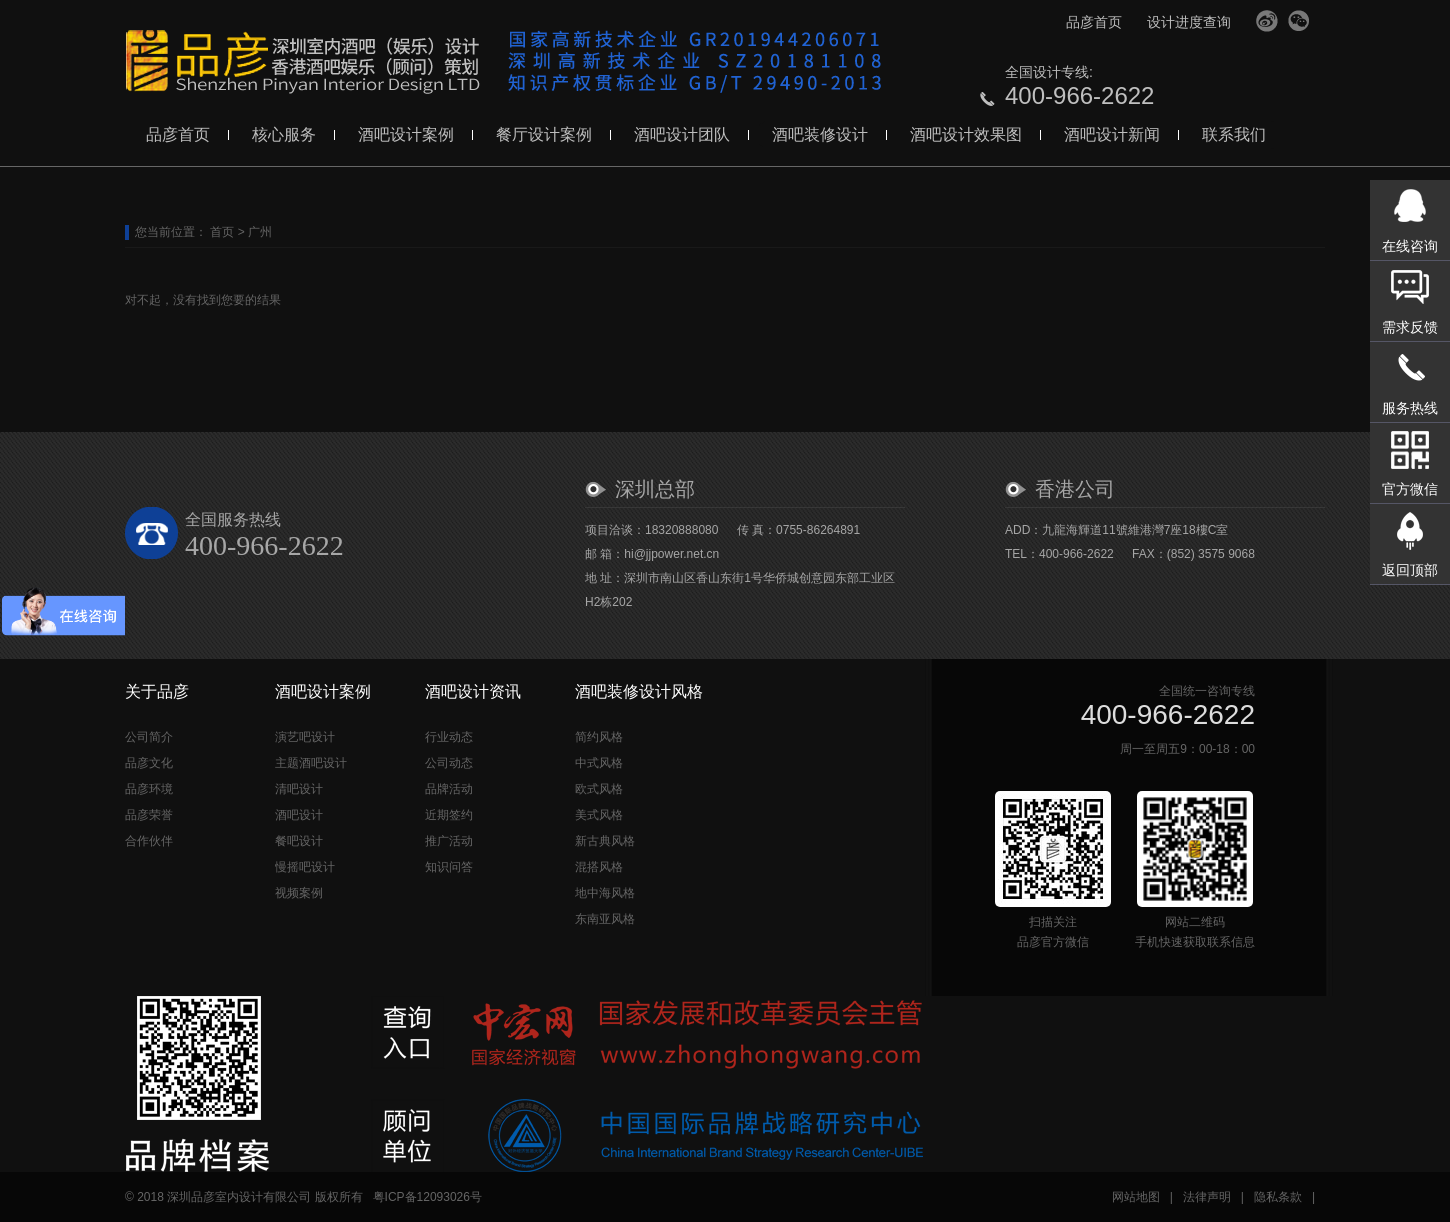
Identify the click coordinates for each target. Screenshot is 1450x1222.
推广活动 (449, 841)
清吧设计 (299, 789)
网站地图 (1136, 1197)
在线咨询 (1410, 246)
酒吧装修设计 (820, 134)
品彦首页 (1094, 22)
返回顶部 (1410, 570)
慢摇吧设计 (305, 867)
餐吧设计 (299, 841)
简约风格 (599, 737)
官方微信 (1299, 21)
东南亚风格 (605, 919)
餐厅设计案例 (544, 134)
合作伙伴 (149, 841)
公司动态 (449, 763)
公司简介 (149, 737)
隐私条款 (1278, 1197)
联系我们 (1234, 134)
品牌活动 (449, 789)
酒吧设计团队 (682, 134)
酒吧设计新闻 (1112, 134)
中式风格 (599, 763)
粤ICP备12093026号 (427, 1197)
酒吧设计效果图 (966, 134)
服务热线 (1410, 408)
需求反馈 (1410, 327)
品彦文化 (149, 763)
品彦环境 (149, 789)
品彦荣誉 (149, 815)
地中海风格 (605, 893)
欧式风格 (599, 789)
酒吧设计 (299, 815)
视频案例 (299, 893)
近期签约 (449, 815)
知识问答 (449, 867)
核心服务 (284, 134)
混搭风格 (599, 867)
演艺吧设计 (305, 737)
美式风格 (599, 815)
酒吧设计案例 (406, 134)
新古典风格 (605, 841)
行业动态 (449, 737)
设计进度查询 (1189, 22)
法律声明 (1207, 1197)
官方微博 (1267, 21)
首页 (222, 232)
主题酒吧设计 (311, 763)
